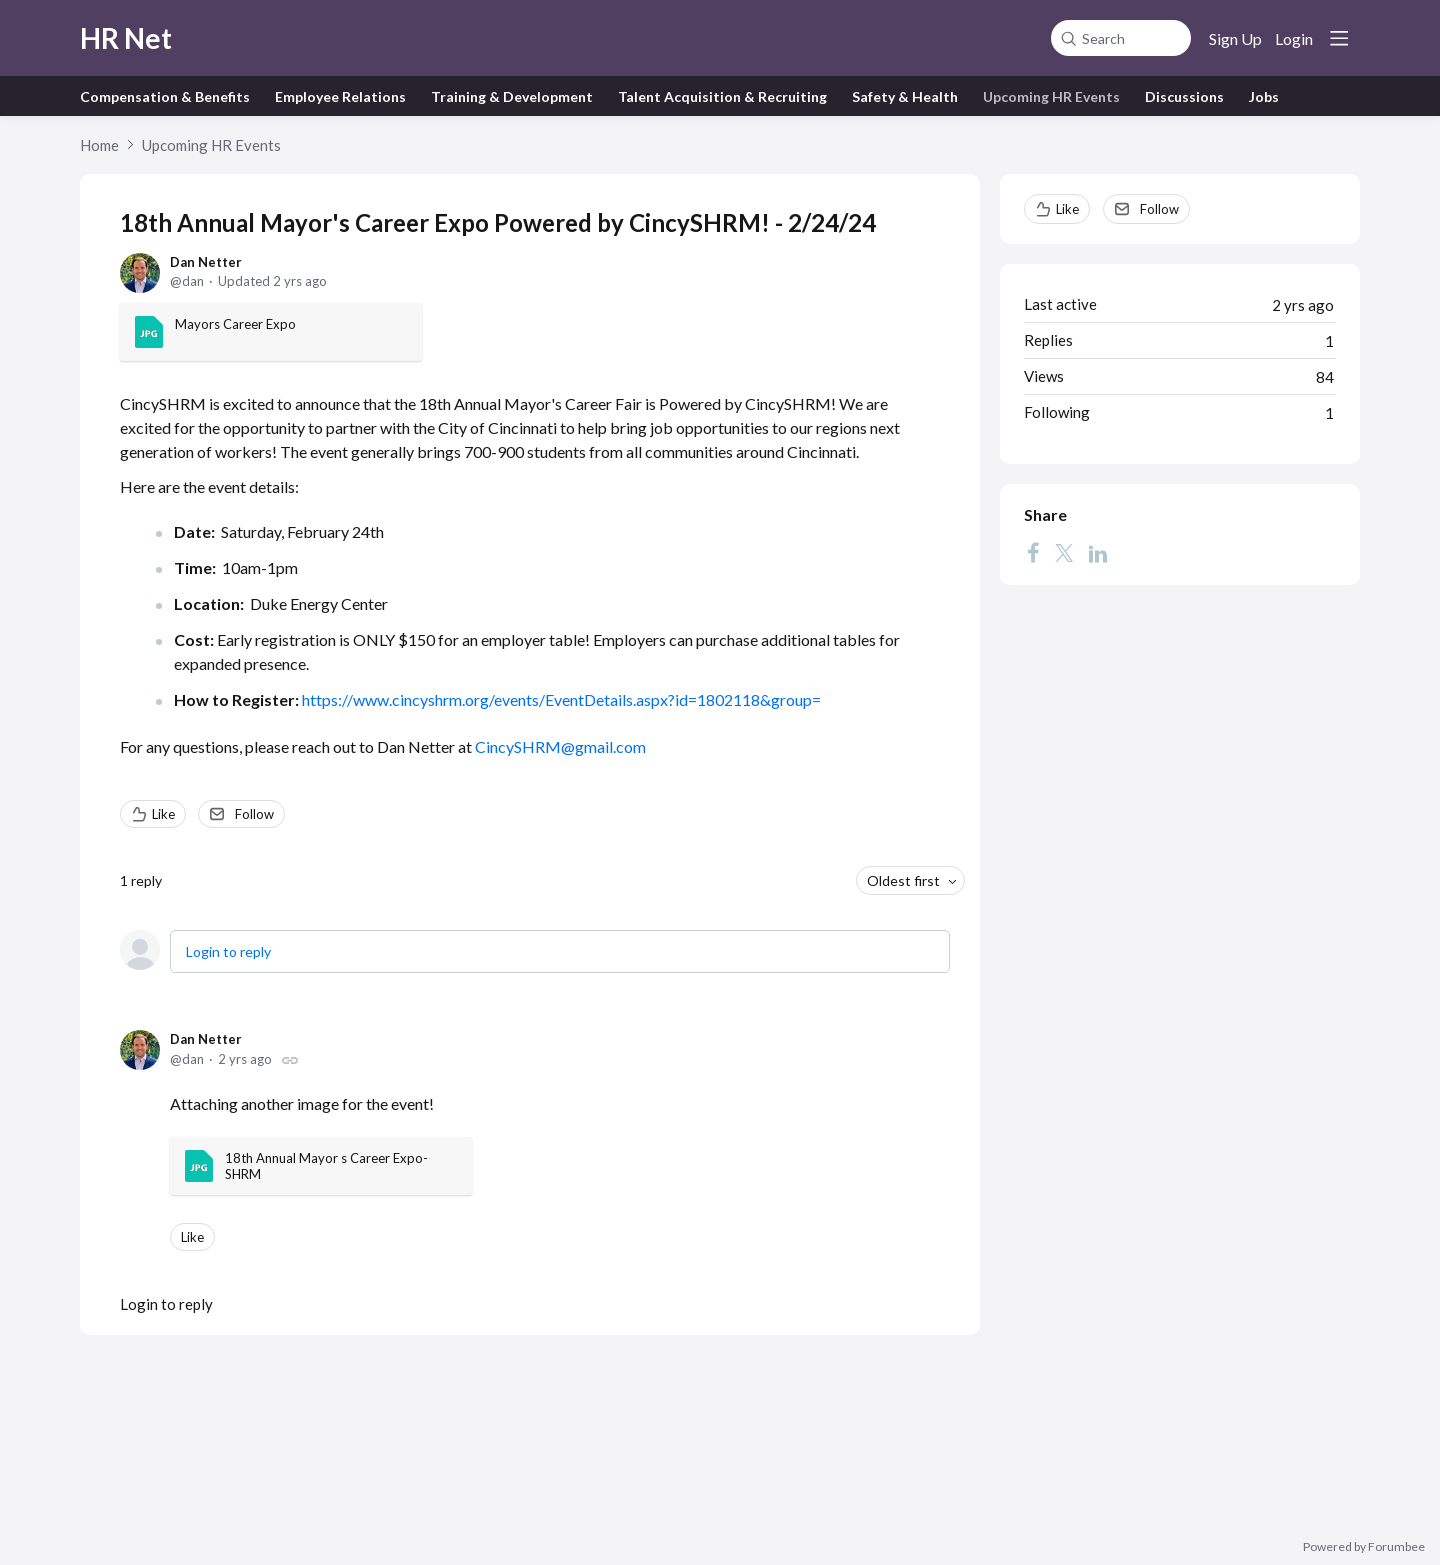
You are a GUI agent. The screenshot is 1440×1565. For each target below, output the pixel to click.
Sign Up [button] (1235, 38)
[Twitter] (1064, 553)
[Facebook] (1033, 553)
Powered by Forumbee (1364, 1547)
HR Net (126, 38)
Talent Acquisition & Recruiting (722, 96)
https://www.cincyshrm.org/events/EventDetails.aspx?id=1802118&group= (561, 699)
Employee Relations (340, 96)
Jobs (1264, 96)
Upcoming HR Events (1051, 96)
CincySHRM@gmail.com (560, 746)
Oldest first (903, 880)
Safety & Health (905, 96)
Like (163, 814)
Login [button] (1294, 38)
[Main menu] (1339, 38)
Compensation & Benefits (165, 96)
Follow (254, 814)
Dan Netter (206, 262)
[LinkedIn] (1098, 553)
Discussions (1184, 96)
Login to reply (228, 951)
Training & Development (512, 96)
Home (99, 145)
